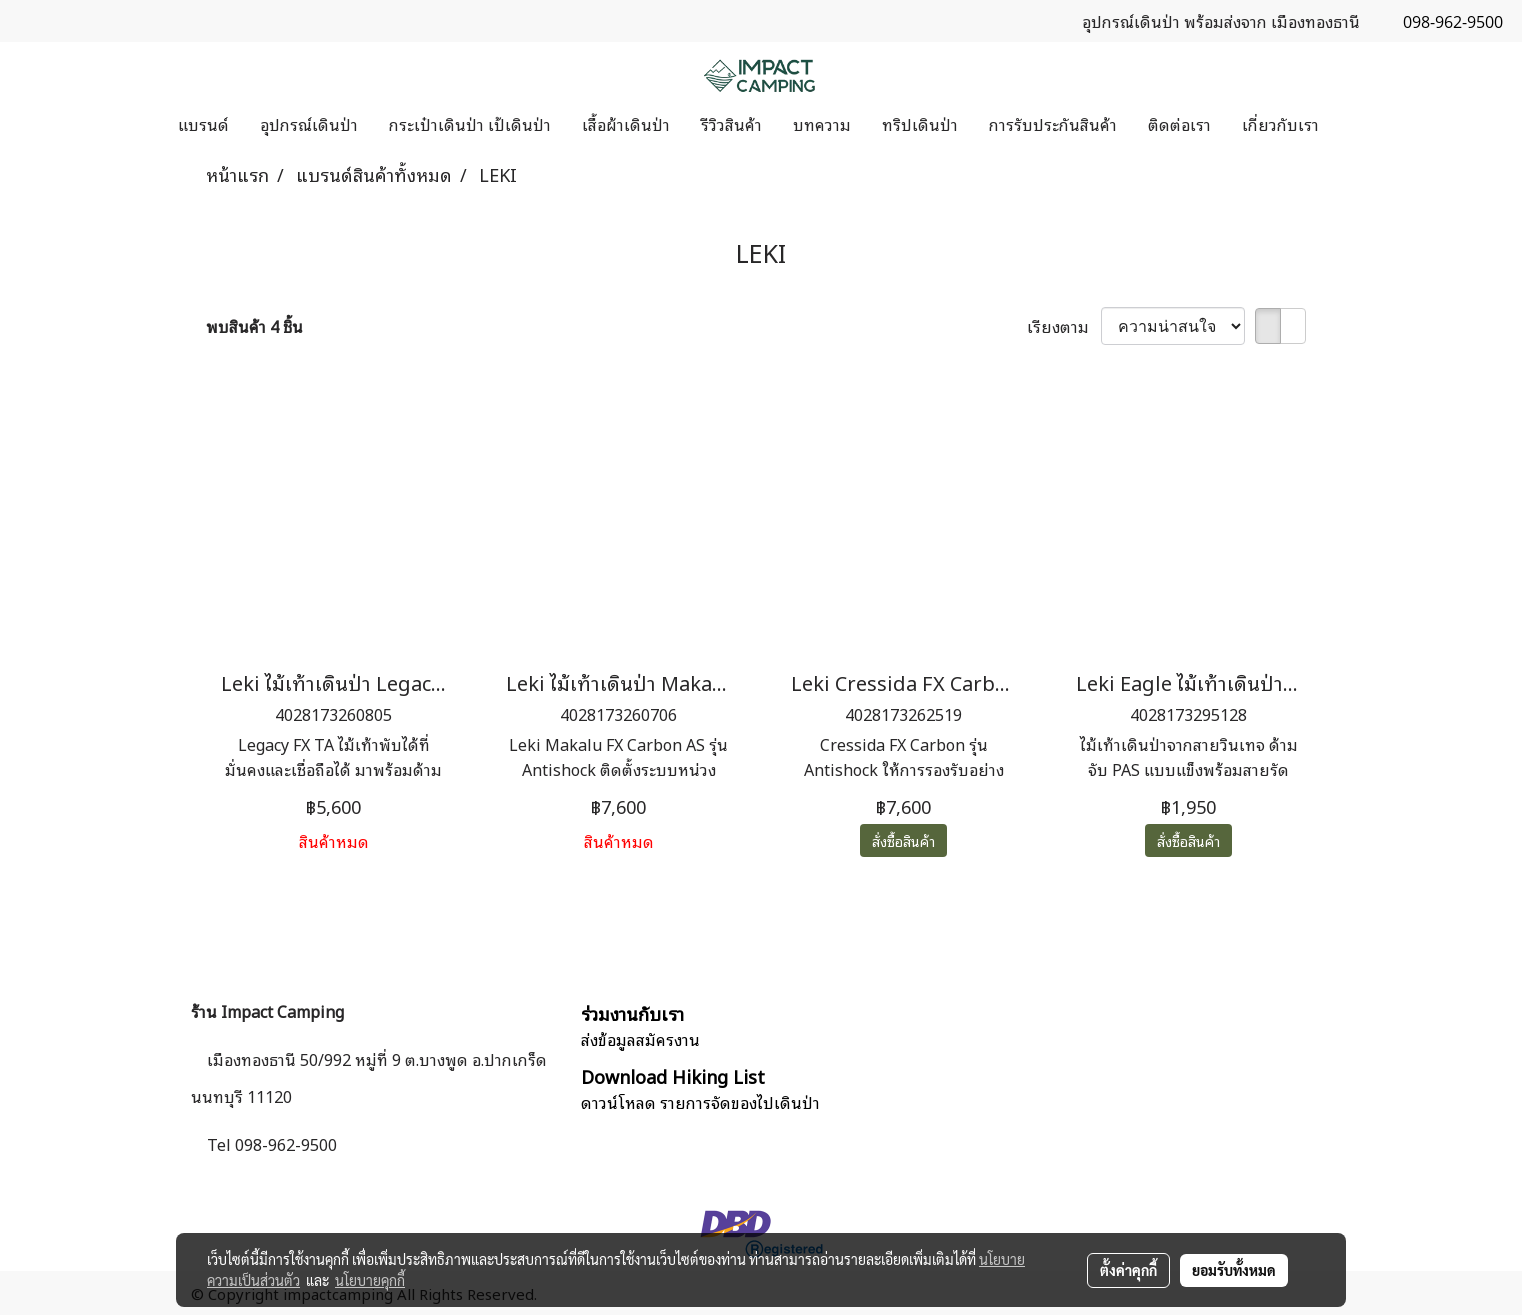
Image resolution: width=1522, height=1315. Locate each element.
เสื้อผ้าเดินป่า (626, 124)
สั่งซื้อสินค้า (903, 840)
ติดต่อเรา (1179, 124)
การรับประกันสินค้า (1053, 124)
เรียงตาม (1064, 326)
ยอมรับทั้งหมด (1234, 1270)
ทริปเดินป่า (920, 124)
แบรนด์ (203, 124)
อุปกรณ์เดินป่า (309, 124)
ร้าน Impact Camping (267, 1011)
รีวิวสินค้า (731, 124)
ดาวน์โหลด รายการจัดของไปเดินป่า (700, 1102)
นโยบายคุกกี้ (370, 1280)
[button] (1352, 124)
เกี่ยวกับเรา (1280, 124)
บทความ (822, 124)
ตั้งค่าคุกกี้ (1128, 1270)
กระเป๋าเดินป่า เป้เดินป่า (470, 124)
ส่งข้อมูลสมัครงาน (640, 1039)
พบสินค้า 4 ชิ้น (254, 326)
